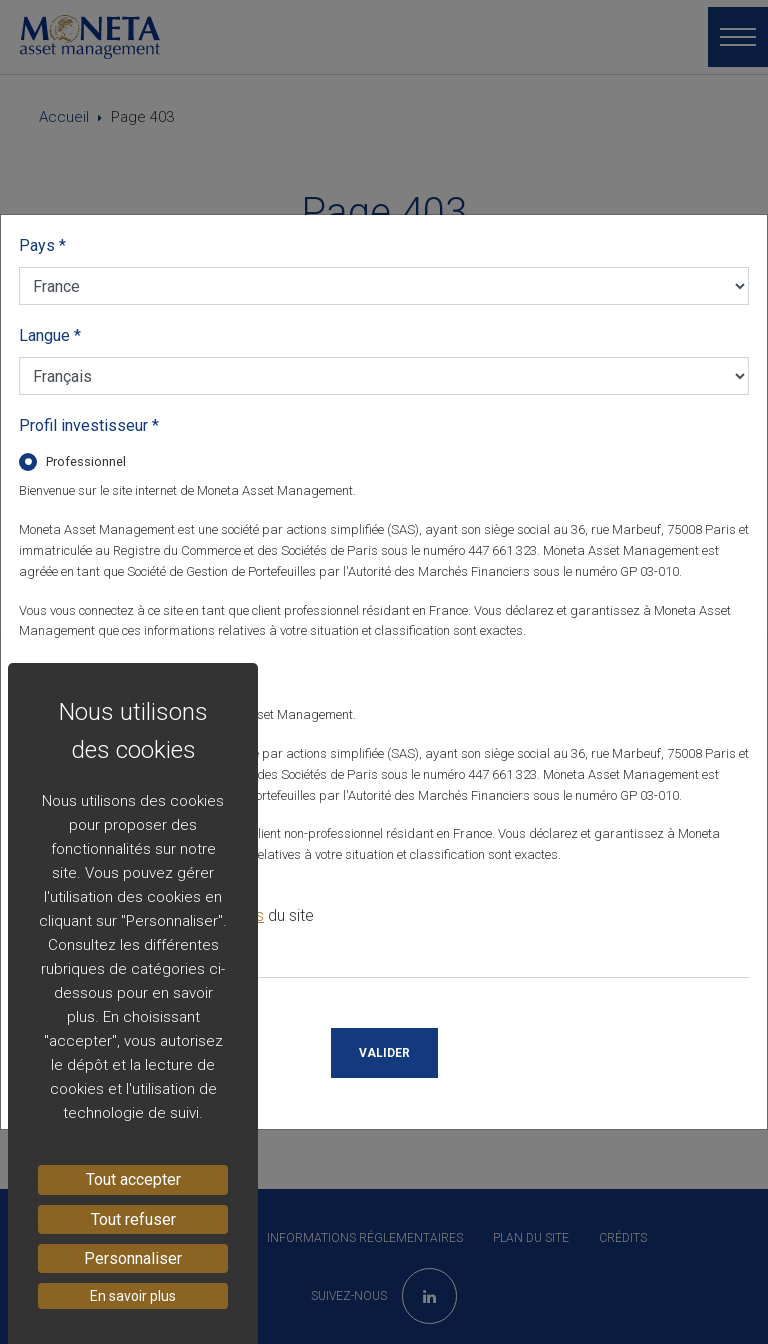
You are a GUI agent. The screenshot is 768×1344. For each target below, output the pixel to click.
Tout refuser (133, 1219)
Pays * (42, 245)
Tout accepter (133, 1179)
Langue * (50, 335)
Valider (384, 1053)
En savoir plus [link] (133, 1296)
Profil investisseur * (89, 425)
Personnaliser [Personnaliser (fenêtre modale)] (133, 1258)
